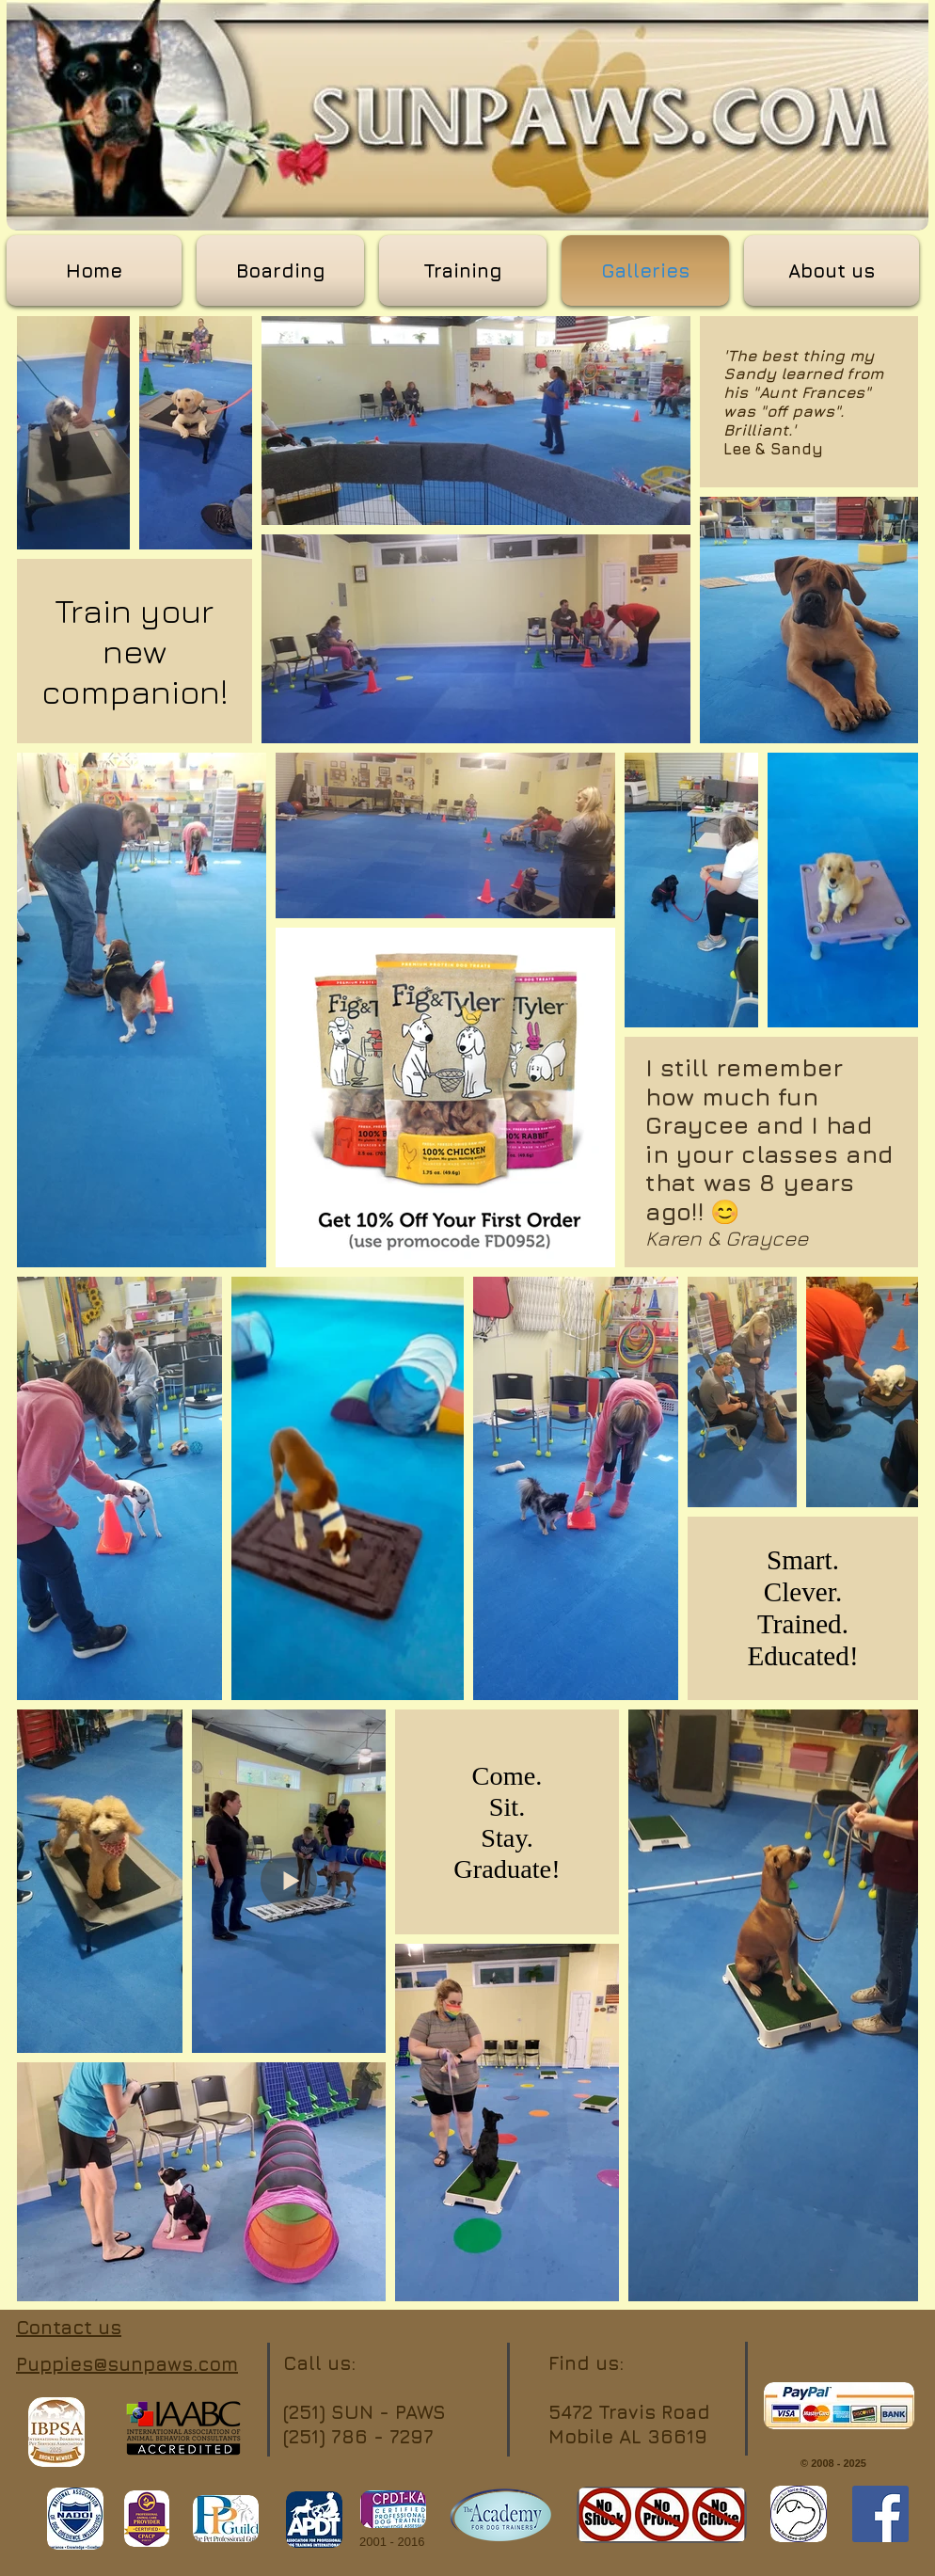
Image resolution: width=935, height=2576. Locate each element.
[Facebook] (880, 2514)
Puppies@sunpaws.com (127, 2364)
